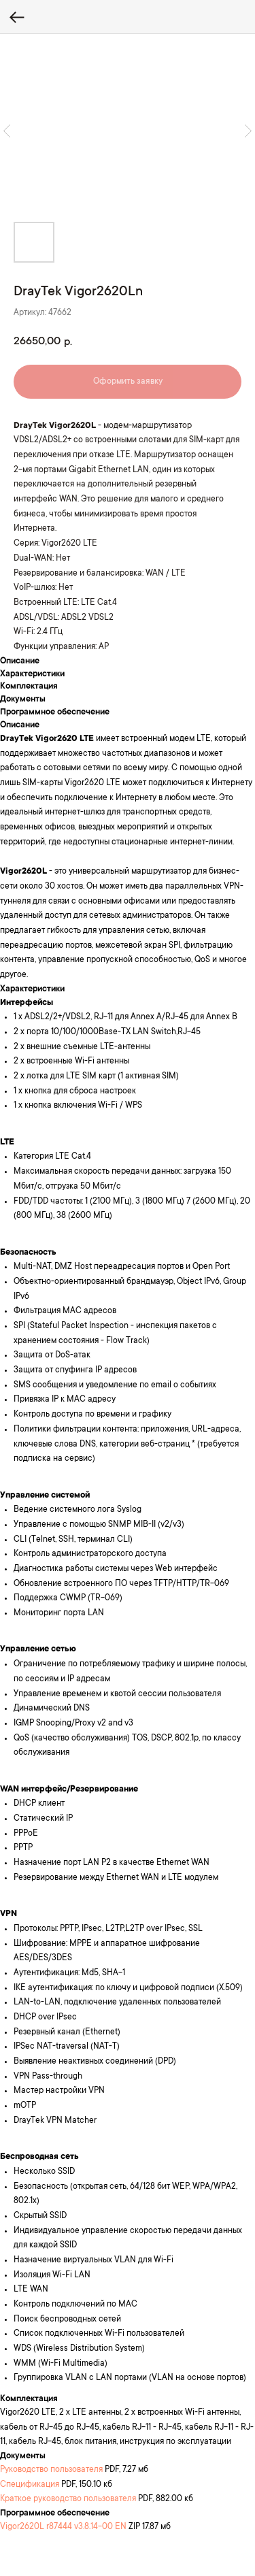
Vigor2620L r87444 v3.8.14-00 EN (63, 2527)
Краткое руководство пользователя (68, 2499)
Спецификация (29, 2485)
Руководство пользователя (51, 2470)
